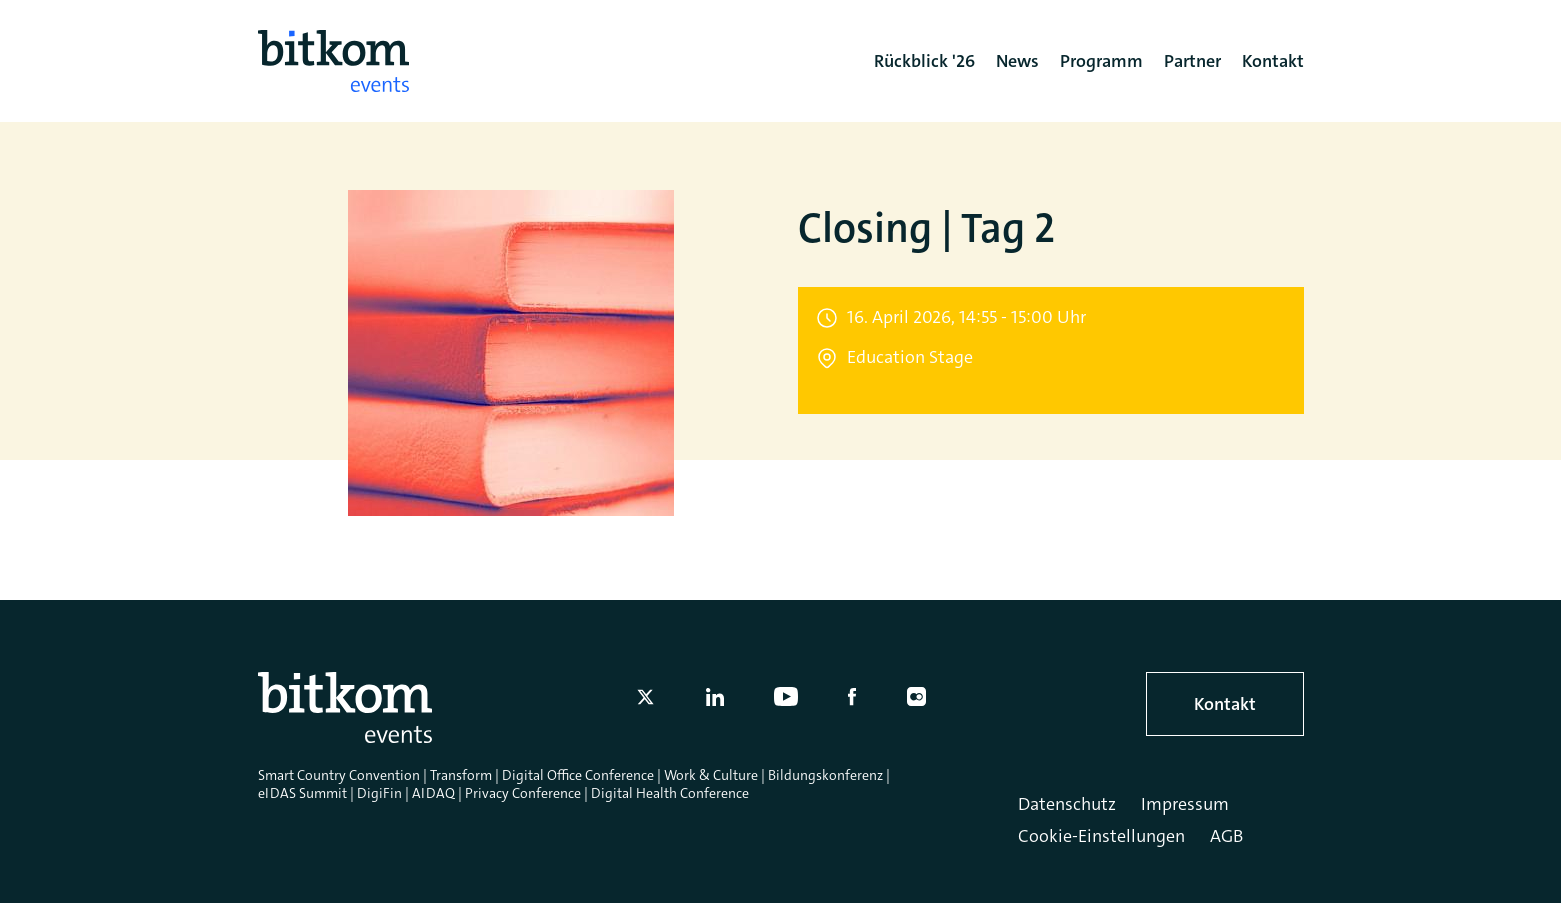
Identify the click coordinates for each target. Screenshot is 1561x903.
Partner (1192, 61)
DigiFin (379, 793)
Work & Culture (711, 775)
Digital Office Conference (578, 775)
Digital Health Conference (670, 793)
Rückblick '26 (924, 61)
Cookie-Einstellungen (1101, 836)
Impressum (1185, 804)
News (1017, 61)
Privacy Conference (523, 793)
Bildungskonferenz (825, 775)
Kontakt (1225, 704)
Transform (461, 775)
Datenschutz (1067, 804)
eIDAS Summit (302, 793)
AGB (1226, 836)
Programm (1101, 61)
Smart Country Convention (339, 775)
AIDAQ (433, 793)
